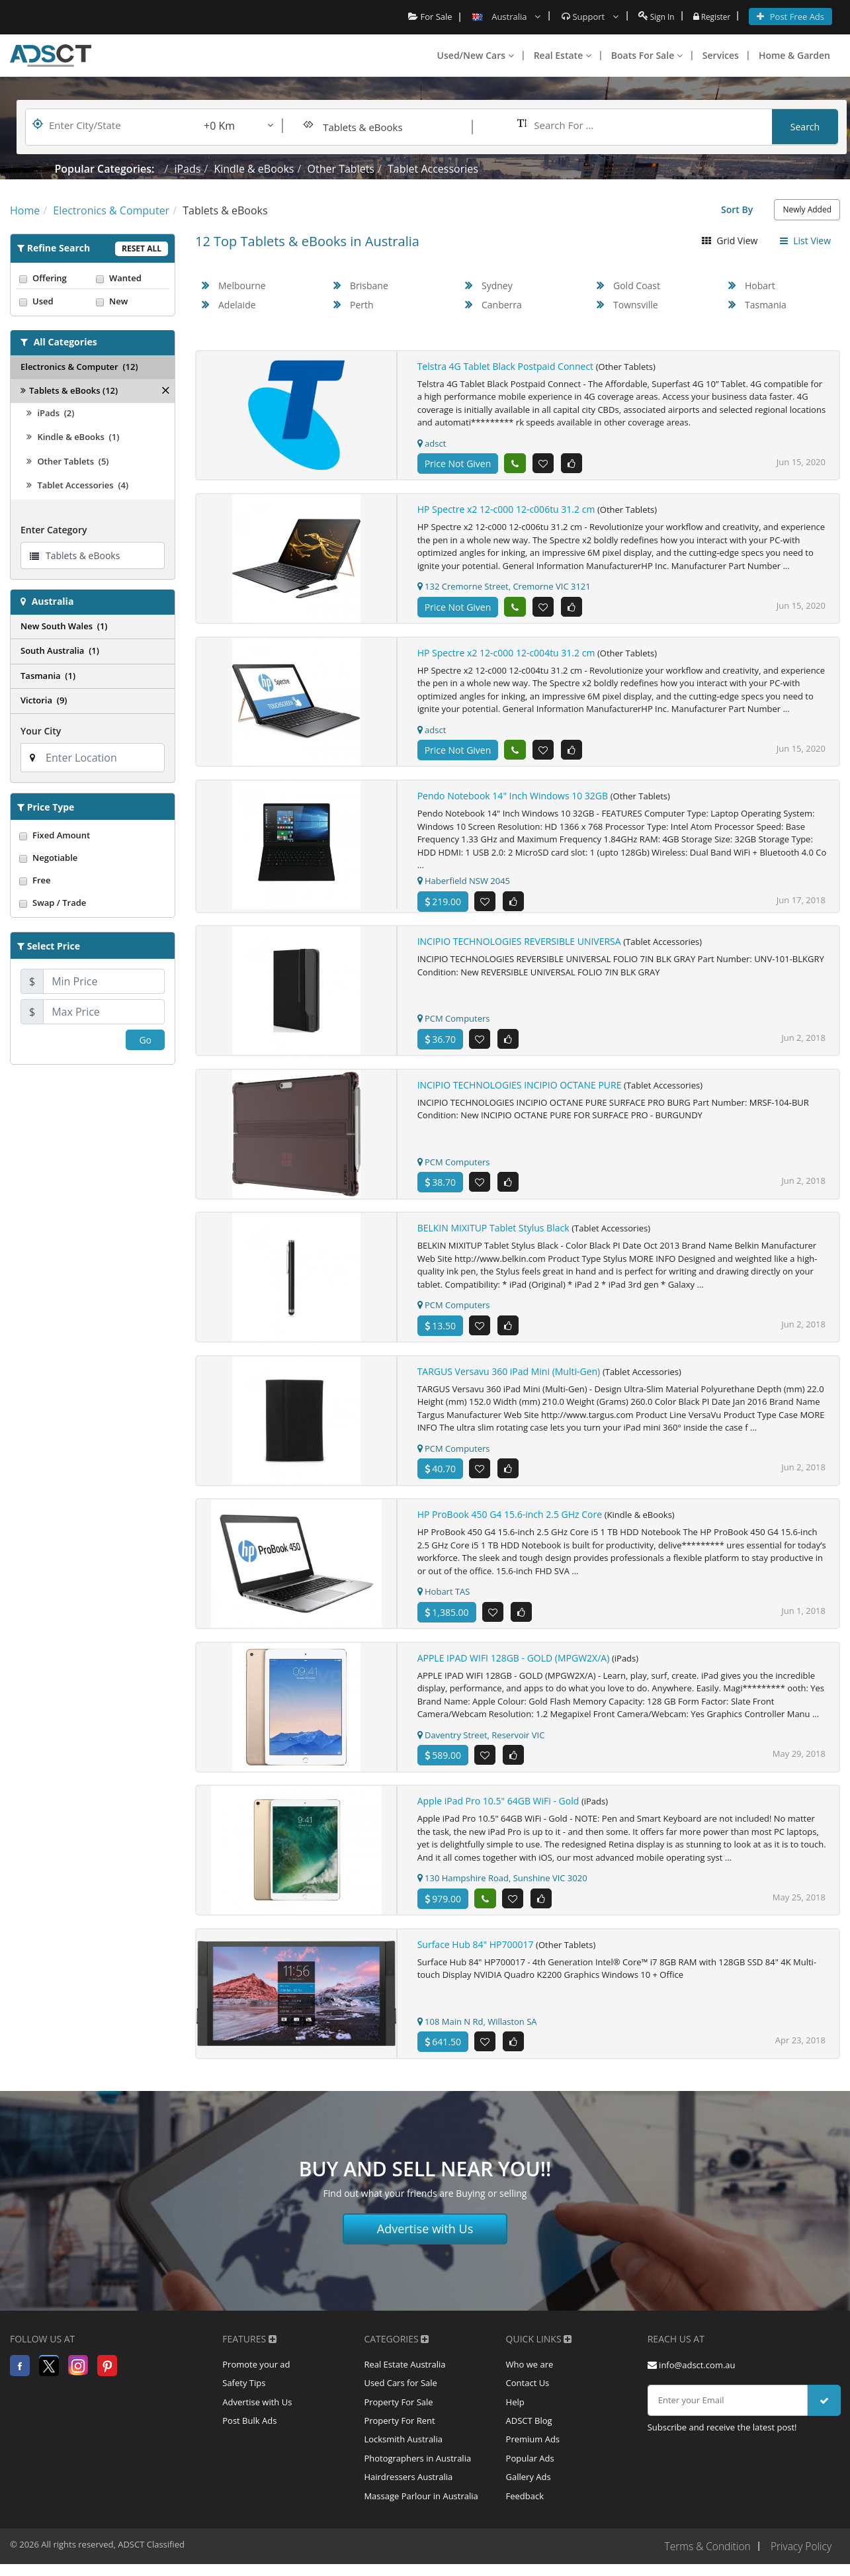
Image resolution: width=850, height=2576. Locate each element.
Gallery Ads (528, 2495)
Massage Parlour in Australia (421, 2515)
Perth (362, 304)
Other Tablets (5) (67, 461)
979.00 (443, 1908)
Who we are (530, 2376)
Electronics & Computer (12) (79, 367)
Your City (41, 731)
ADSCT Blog (529, 2436)
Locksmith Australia (403, 2456)
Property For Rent (399, 2436)
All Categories (65, 341)
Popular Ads (530, 2475)
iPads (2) (50, 413)
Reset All (141, 248)
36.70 (440, 1042)
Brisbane (369, 285)
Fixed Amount (92, 835)
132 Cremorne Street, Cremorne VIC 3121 (504, 587)
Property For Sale (398, 2416)
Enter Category (54, 529)
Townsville (635, 304)
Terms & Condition (703, 2566)
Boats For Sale (647, 55)
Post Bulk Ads (249, 2436)
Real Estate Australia (404, 2376)
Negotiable (92, 858)
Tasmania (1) (48, 676)
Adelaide (237, 304)
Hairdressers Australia (408, 2495)
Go (145, 1040)
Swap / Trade (92, 903)
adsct (431, 443)
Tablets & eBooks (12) (69, 390)
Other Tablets (340, 168)
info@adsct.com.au (692, 2376)
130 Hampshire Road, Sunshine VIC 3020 (502, 1887)
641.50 (443, 2052)
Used (54, 301)
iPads (187, 168)
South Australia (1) (60, 650)
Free (92, 880)
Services (720, 55)
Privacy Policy (800, 2566)
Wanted (131, 278)
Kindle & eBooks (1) (72, 437)
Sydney (497, 285)
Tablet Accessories (433, 168)
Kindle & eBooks (254, 168)
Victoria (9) (44, 700)
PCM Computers (453, 1022)
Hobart (760, 285)
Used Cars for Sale (400, 2396)
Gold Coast (636, 285)
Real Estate (562, 55)
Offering (54, 278)
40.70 (440, 1475)
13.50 (440, 1331)
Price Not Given (458, 463)
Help (515, 2416)
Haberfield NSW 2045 (463, 883)
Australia (53, 601)
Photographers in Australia (417, 2475)
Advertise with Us (425, 2240)
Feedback (525, 2515)
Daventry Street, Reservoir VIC (481, 1743)
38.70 (440, 1186)
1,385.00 (447, 1619)
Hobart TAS (443, 1599)
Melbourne (242, 285)
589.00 (443, 1763)
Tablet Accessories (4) (77, 485)
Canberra (502, 304)
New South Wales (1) (64, 626)
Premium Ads (533, 2456)
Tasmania (765, 304)
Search (805, 126)
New (131, 301)
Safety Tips (243, 2396)
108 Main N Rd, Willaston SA (477, 2031)
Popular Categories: (105, 168)
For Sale (424, 16)
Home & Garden (794, 55)
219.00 (443, 904)
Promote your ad (256, 2376)
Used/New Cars (475, 55)
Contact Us (528, 2396)
